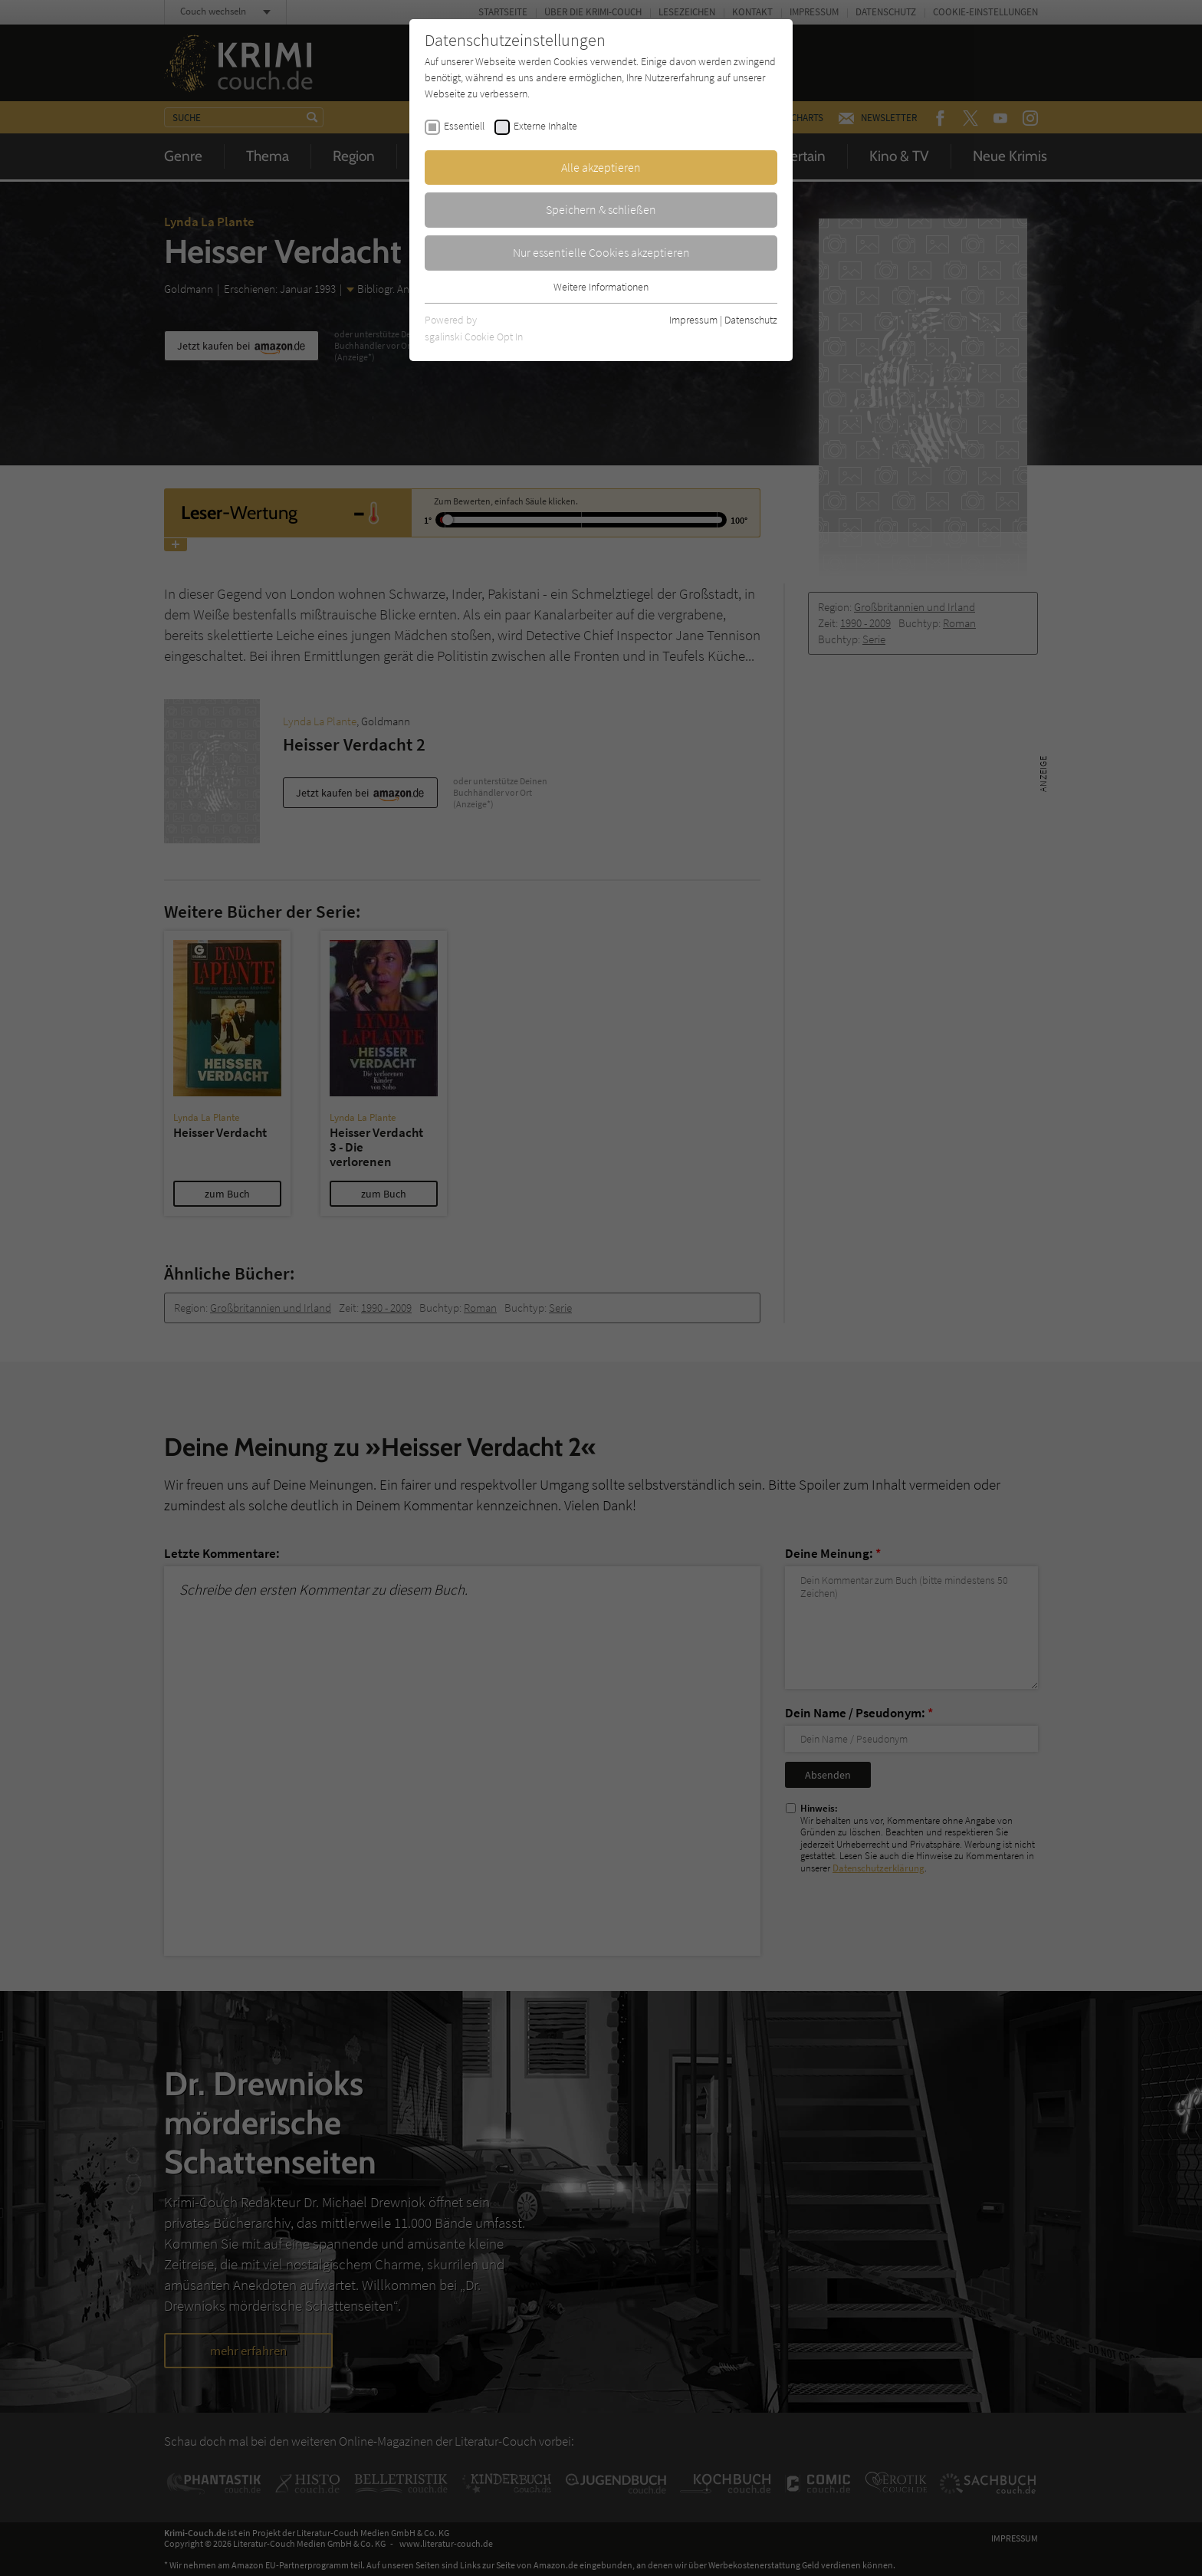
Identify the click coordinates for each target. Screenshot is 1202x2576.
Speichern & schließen (601, 209)
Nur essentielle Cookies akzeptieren (601, 252)
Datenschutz (750, 320)
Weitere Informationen (601, 287)
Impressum (693, 320)
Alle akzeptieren (601, 167)
